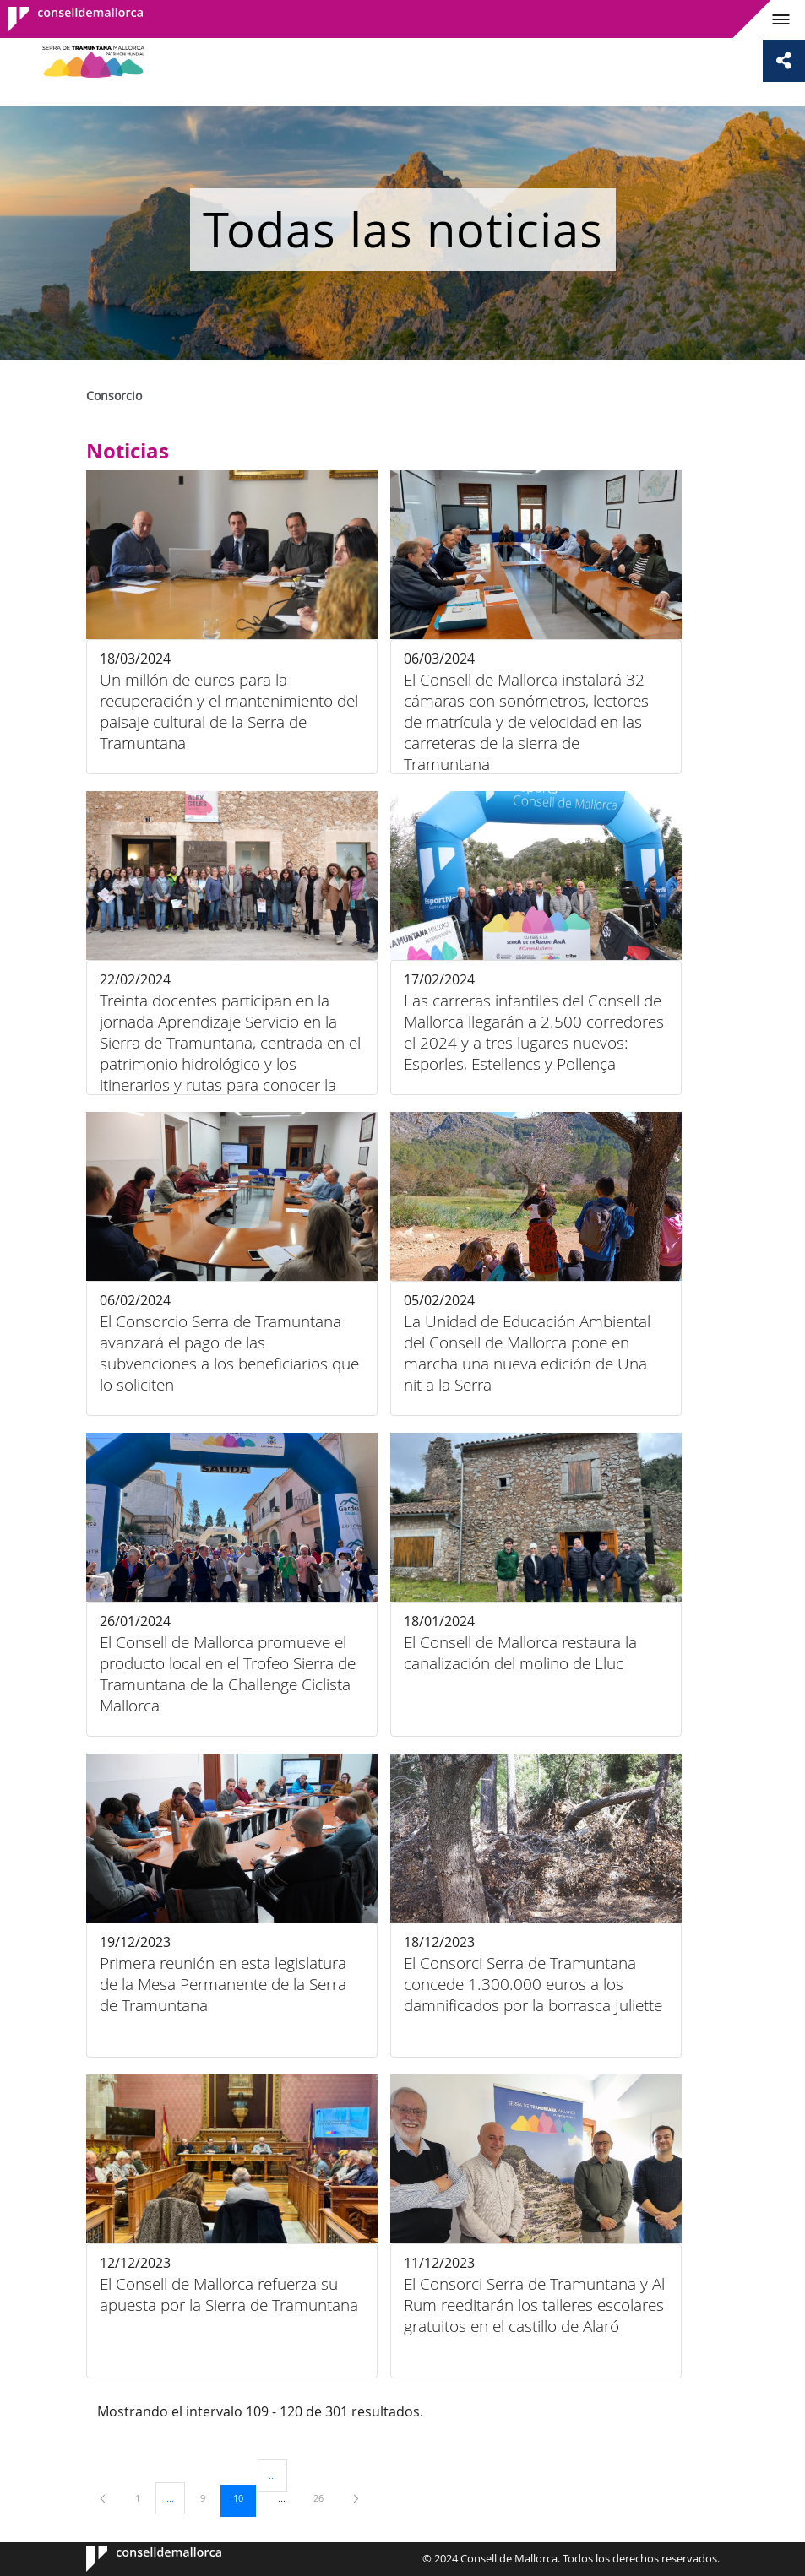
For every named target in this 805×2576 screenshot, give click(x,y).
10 (244, 2497)
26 (324, 2497)
